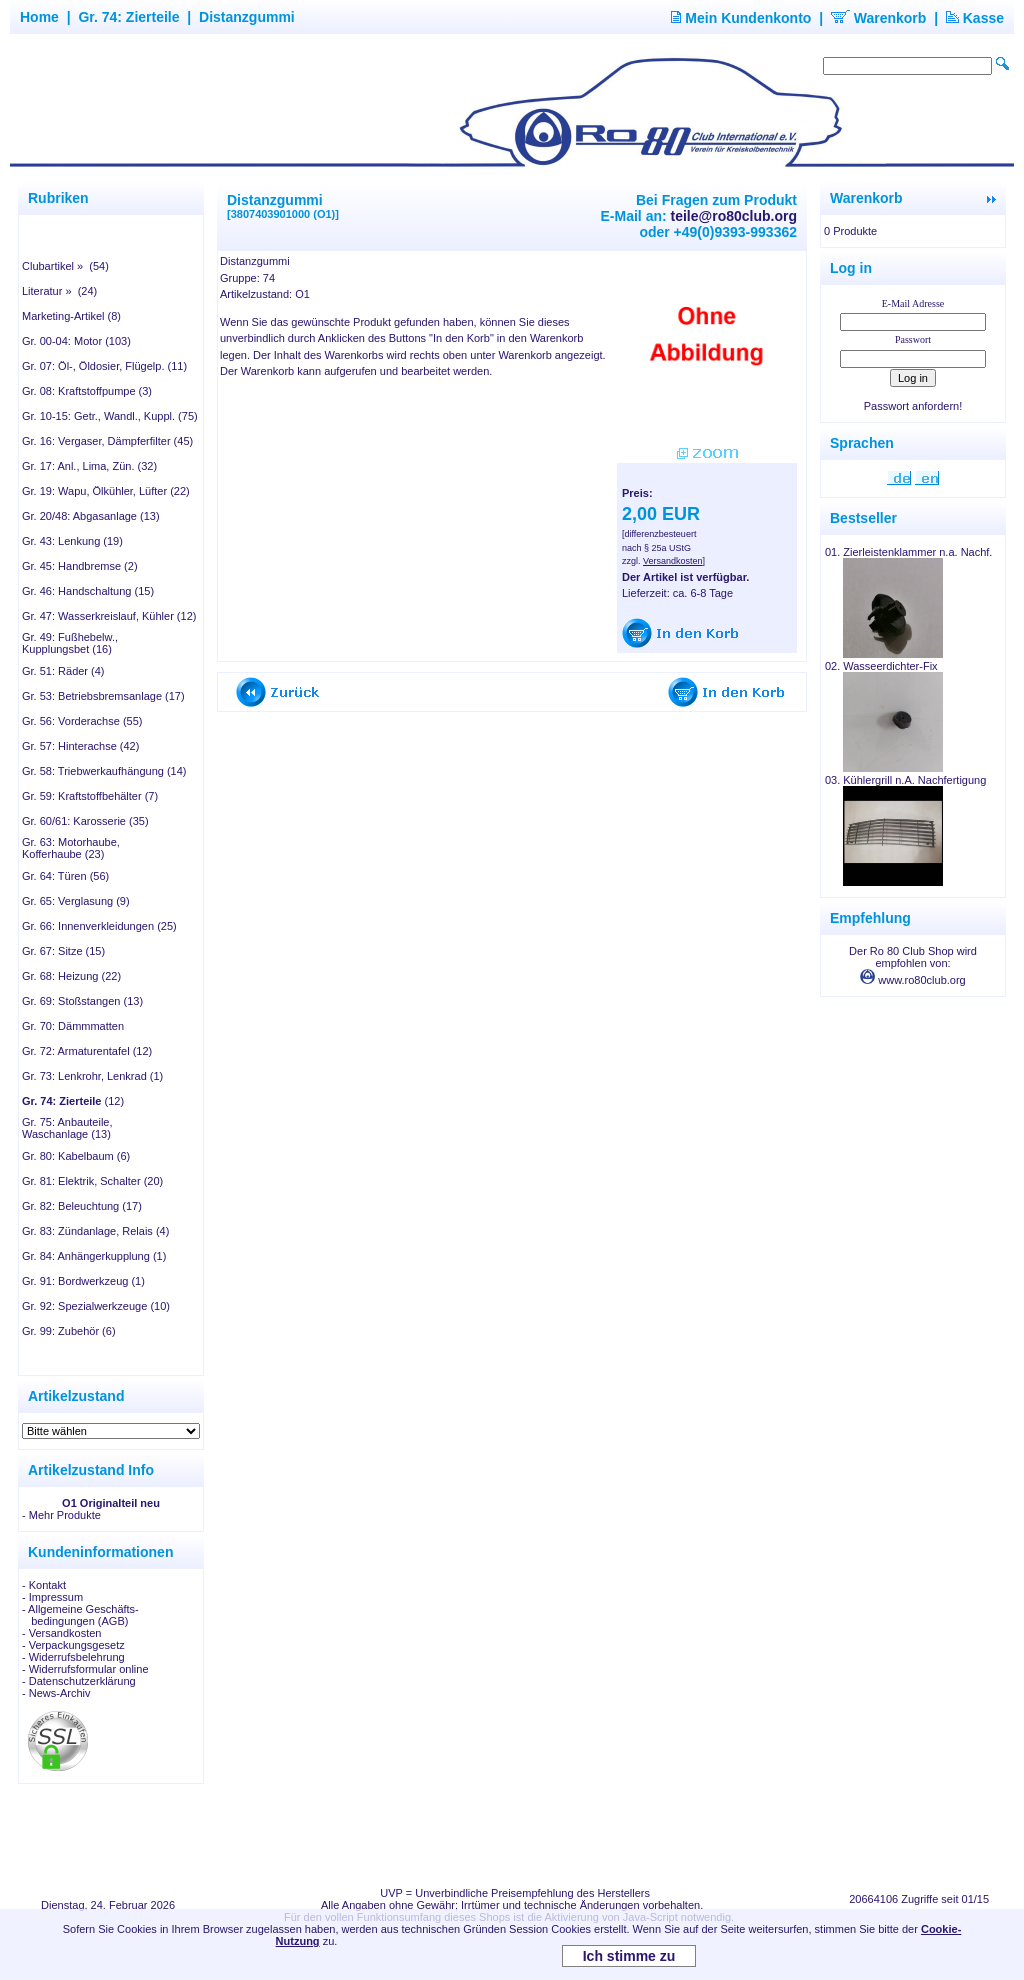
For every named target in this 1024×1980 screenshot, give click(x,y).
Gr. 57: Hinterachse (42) (80, 746)
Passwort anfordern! (913, 406)
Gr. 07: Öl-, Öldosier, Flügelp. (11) (104, 366)
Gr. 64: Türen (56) (65, 876)
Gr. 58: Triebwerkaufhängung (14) (104, 771)
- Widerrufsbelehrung (73, 1657)
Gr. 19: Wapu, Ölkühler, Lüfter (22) (106, 491)
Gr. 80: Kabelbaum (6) (76, 1156)
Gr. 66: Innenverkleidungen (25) (99, 926)
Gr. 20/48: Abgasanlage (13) (91, 516)
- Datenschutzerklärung (79, 1681)
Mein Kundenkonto (741, 18)
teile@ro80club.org (734, 216)
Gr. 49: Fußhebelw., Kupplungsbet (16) (70, 643)
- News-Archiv (56, 1693)
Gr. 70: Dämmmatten (73, 1026)
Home (39, 17)
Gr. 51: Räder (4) (63, 671)
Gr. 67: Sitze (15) (63, 951)
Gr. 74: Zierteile (128, 17)
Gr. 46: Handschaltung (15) (88, 591)
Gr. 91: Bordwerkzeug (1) (83, 1281)
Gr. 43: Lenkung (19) (72, 541)
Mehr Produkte (65, 1515)
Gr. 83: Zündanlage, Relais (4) (95, 1231)
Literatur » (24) (59, 291)
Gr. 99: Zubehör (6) (69, 1331)
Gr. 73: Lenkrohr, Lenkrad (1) (92, 1076)
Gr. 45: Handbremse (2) (80, 566)
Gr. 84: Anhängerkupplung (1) (94, 1256)
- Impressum (52, 1597)
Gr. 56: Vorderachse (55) (82, 721)
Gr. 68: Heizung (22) (71, 976)
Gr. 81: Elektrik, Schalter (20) (92, 1181)
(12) (73, 1101)
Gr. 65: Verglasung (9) (76, 901)
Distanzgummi (247, 17)
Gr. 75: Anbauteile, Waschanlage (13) (67, 1128)
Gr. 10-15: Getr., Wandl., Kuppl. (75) (110, 416)
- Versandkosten (62, 1633)
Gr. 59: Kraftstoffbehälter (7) (90, 796)
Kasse (975, 18)
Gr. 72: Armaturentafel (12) (87, 1051)
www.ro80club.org (913, 980)
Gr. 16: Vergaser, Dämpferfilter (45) (107, 441)
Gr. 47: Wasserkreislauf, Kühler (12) (109, 616)
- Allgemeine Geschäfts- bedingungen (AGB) (80, 1615)
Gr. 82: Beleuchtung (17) (82, 1206)
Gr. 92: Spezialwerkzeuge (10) (96, 1306)
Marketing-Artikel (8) (71, 316)
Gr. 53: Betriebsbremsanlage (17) (103, 696)
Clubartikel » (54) (65, 266)
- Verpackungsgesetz (73, 1645)
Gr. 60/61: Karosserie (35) (85, 821)
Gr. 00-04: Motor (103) (76, 341)
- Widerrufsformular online (85, 1669)
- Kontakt (44, 1585)
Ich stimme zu (629, 1956)
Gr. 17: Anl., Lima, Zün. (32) (89, 466)
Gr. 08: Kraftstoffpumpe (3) (87, 391)
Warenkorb (879, 18)
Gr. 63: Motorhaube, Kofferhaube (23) (71, 848)
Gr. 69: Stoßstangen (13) (82, 1001)
